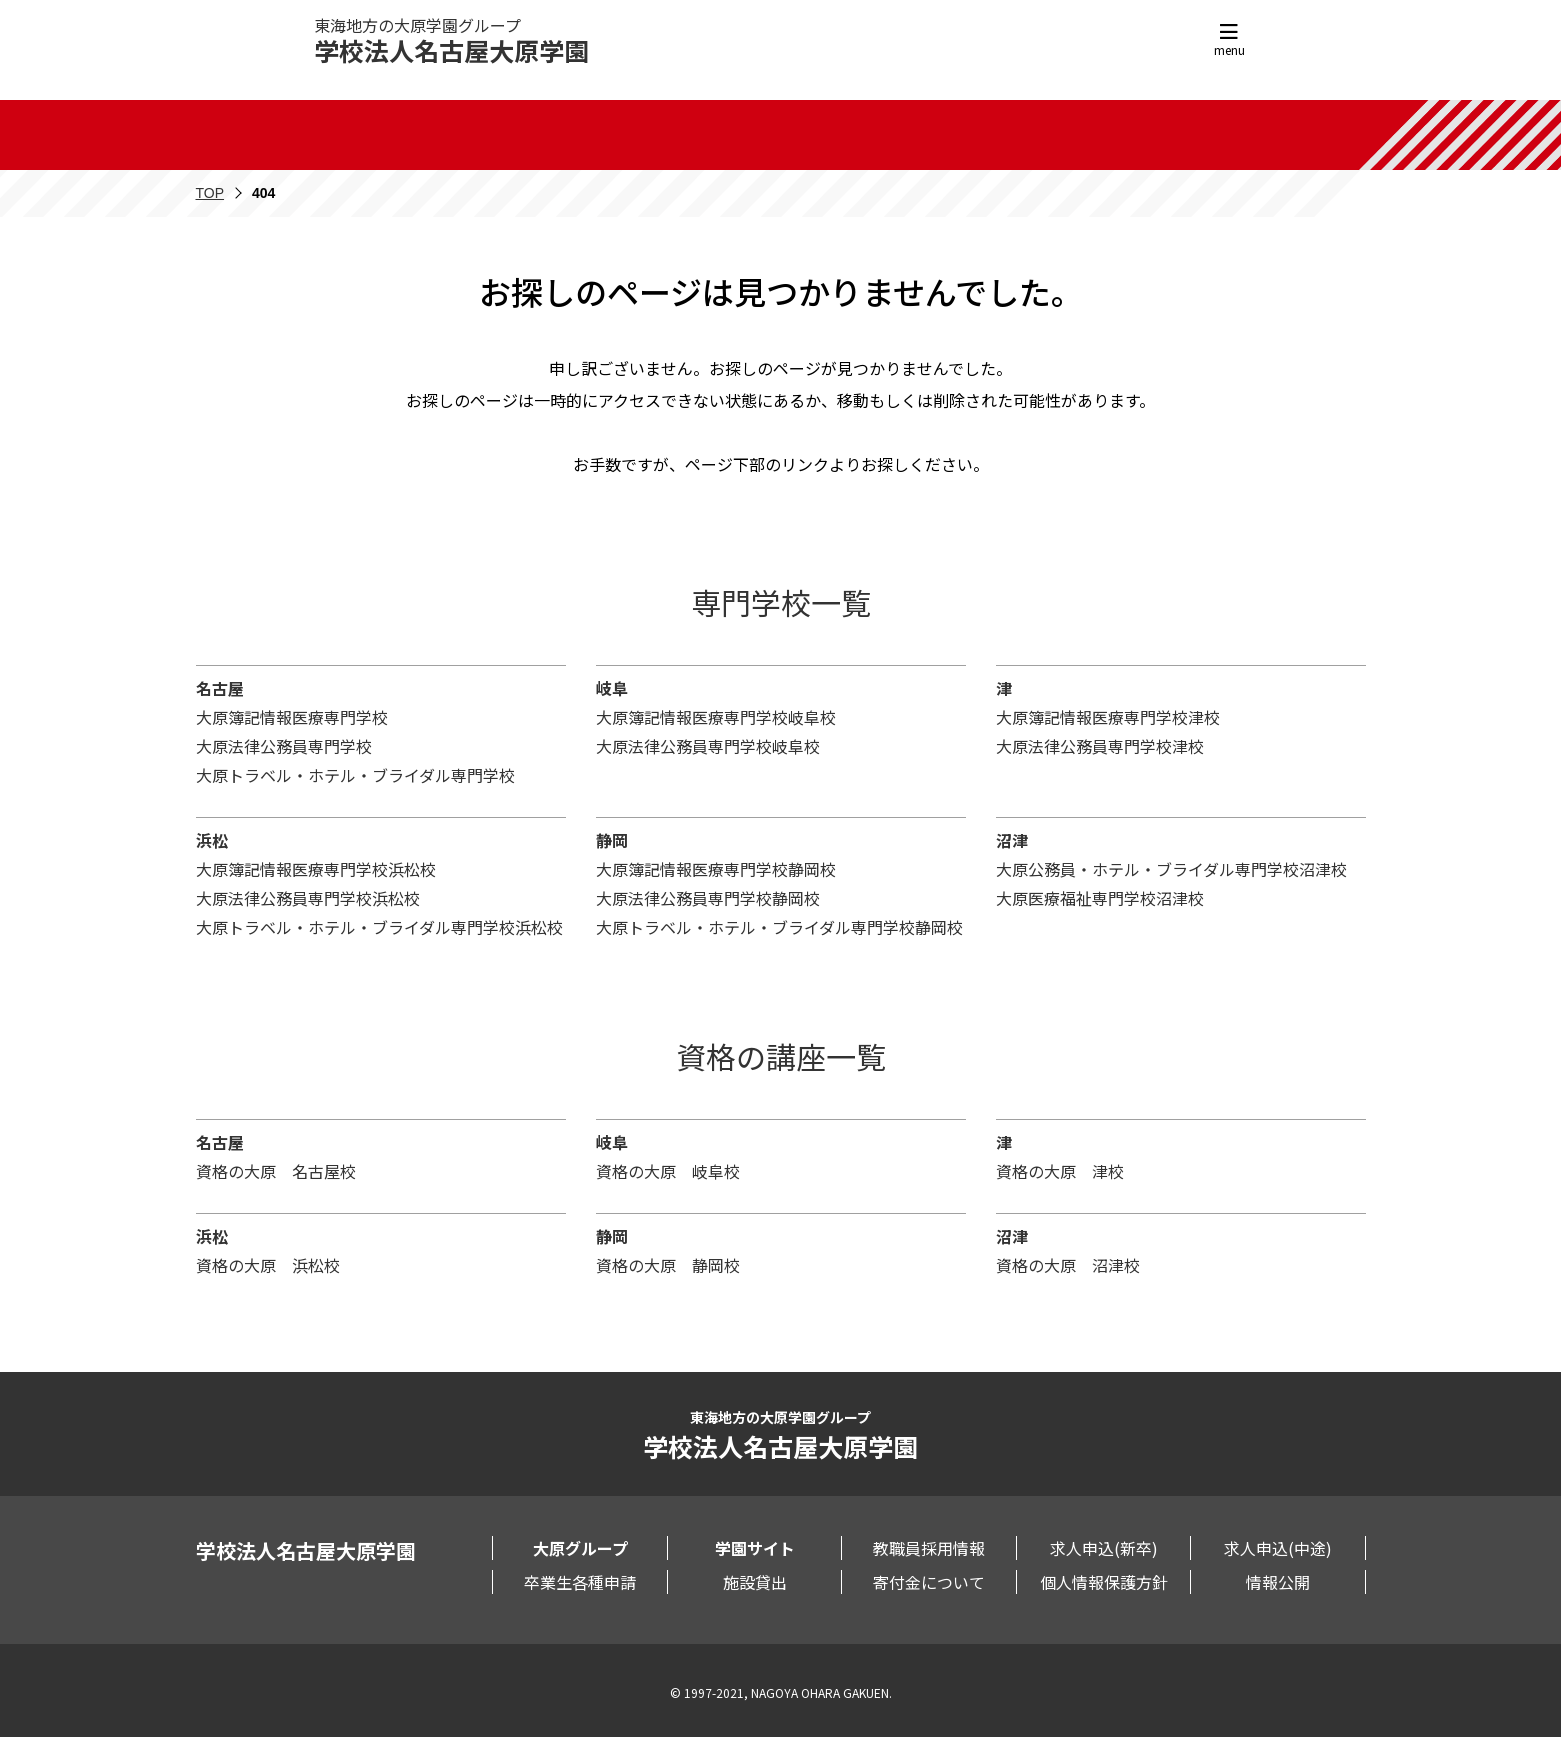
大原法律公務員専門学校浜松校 (308, 898)
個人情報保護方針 (1104, 1582)
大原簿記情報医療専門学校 (292, 717)
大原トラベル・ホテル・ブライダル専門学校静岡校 (779, 927)
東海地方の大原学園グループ (451, 40)
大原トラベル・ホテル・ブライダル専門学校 (355, 775)
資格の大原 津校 (1060, 1171)
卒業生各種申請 (580, 1582)
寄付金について (929, 1582)
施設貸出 (755, 1582)
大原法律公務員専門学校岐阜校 (708, 746)
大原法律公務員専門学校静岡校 (708, 898)
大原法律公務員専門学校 (284, 746)
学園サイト (755, 1548)
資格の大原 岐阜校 (668, 1171)
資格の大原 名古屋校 (276, 1171)
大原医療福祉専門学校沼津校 (1100, 898)
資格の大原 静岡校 (668, 1265)
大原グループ (580, 1548)
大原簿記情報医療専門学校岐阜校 (716, 717)
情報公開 (1278, 1582)
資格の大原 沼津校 (1068, 1265)
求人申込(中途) (1278, 1548)
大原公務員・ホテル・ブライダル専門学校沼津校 (1171, 869)
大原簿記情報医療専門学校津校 (1108, 717)
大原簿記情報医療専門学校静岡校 (716, 869)
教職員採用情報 (929, 1548)
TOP (210, 193)
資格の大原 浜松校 (268, 1265)
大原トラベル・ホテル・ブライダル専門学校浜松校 (379, 927)
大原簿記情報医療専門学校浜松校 (316, 869)
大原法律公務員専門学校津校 (1100, 746)
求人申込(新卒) (1104, 1548)
